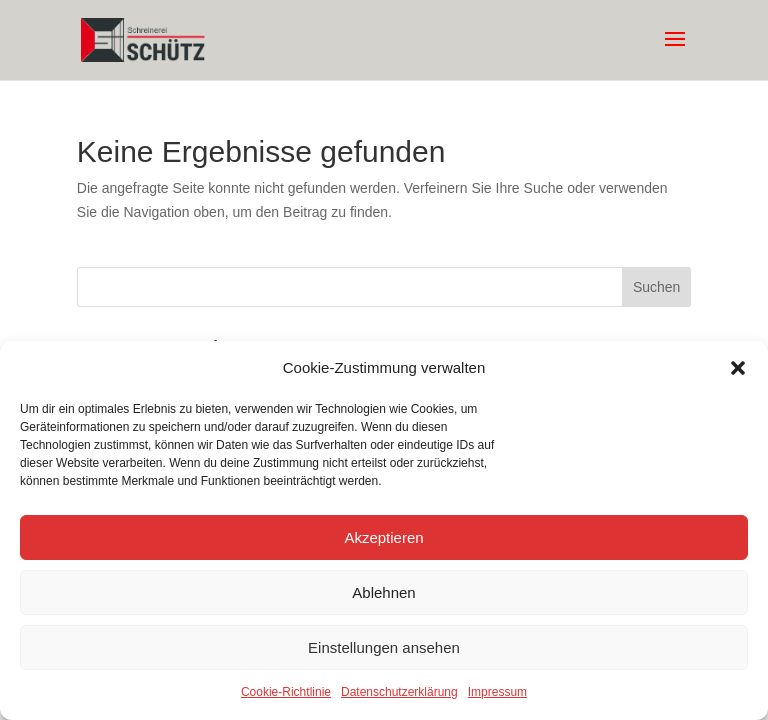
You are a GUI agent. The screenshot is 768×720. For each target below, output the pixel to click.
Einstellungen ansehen (384, 647)
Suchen (656, 287)
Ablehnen (383, 592)
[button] (738, 368)
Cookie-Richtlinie (286, 692)
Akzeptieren (383, 537)
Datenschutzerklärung (399, 692)
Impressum (497, 692)
